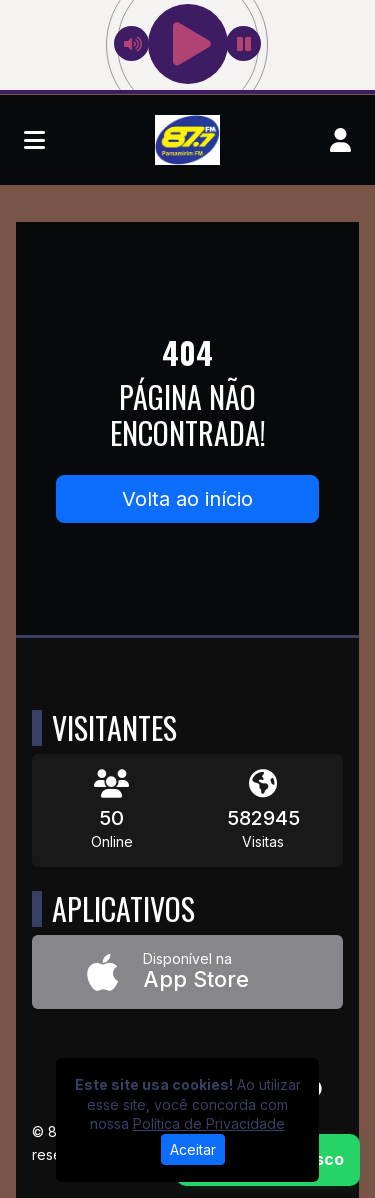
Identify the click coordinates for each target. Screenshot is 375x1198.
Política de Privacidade (209, 1123)
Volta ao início (187, 499)
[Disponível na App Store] (187, 972)
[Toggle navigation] (34, 140)
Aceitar (193, 1149)
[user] (340, 140)
